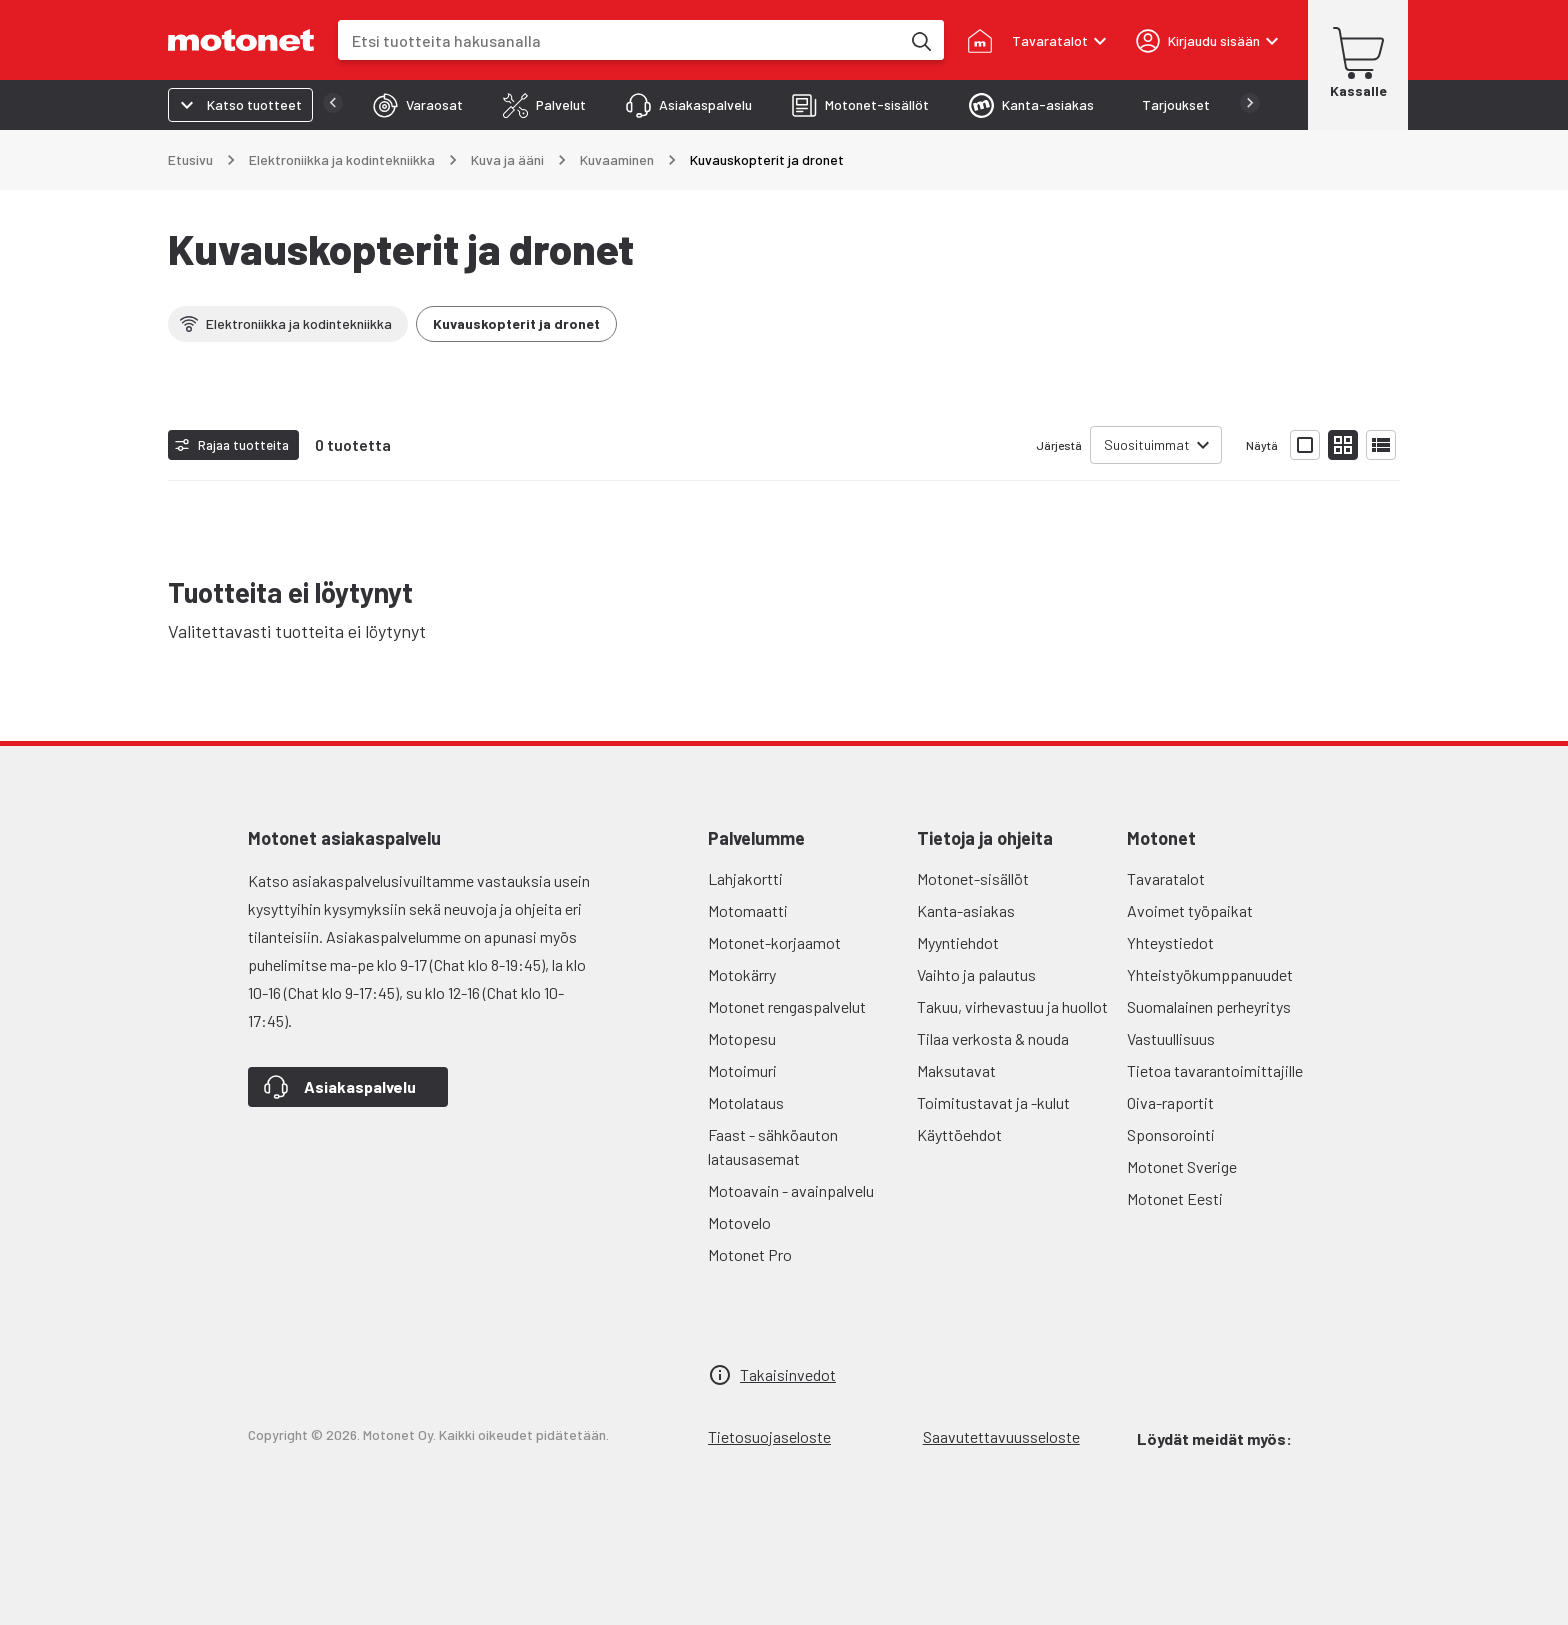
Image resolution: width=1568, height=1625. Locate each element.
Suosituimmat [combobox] (1147, 444)
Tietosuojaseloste (769, 1436)
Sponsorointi (1171, 1134)
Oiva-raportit (1170, 1102)
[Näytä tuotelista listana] (1381, 445)
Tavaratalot (1166, 878)
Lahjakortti (745, 878)
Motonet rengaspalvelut (787, 1006)
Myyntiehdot (958, 942)
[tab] (378, 105)
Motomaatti (748, 910)
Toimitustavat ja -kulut (993, 1102)
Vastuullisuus (1171, 1038)
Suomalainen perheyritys (1209, 1006)
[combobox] (619, 40)
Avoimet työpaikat (1190, 910)
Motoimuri (742, 1070)
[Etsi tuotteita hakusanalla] (920, 40)
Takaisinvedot (788, 1374)
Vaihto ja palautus (976, 974)
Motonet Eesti (1175, 1198)
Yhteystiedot (1170, 942)
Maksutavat (956, 1070)
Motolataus (746, 1102)
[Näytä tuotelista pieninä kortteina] (1343, 445)
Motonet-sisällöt (973, 878)
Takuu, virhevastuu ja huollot (1012, 1006)
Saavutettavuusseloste (1001, 1436)
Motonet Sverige (1182, 1166)
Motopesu (742, 1038)
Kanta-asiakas (966, 910)
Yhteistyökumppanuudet (1210, 974)
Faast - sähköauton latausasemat (773, 1146)
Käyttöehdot (959, 1134)
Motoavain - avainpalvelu (791, 1190)
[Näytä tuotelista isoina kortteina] (1305, 445)
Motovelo (739, 1222)
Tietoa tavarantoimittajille (1215, 1070)
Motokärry (742, 974)
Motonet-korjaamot (774, 942)
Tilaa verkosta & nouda (993, 1038)
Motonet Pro (750, 1254)
